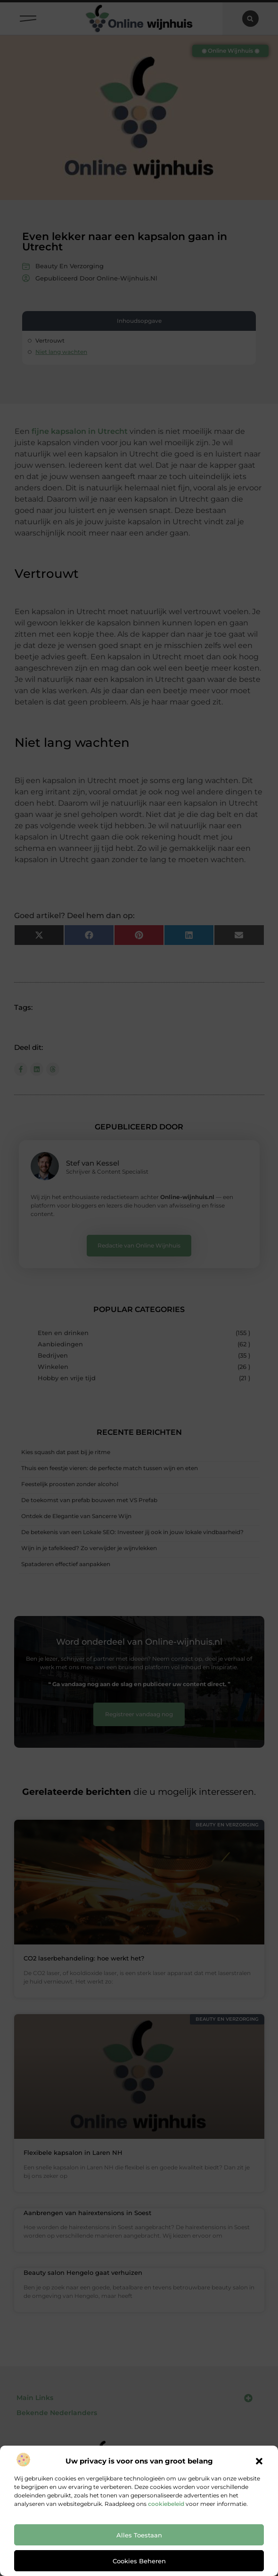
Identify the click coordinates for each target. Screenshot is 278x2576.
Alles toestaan (139, 2535)
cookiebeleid (166, 2503)
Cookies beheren (139, 2561)
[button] (259, 2461)
